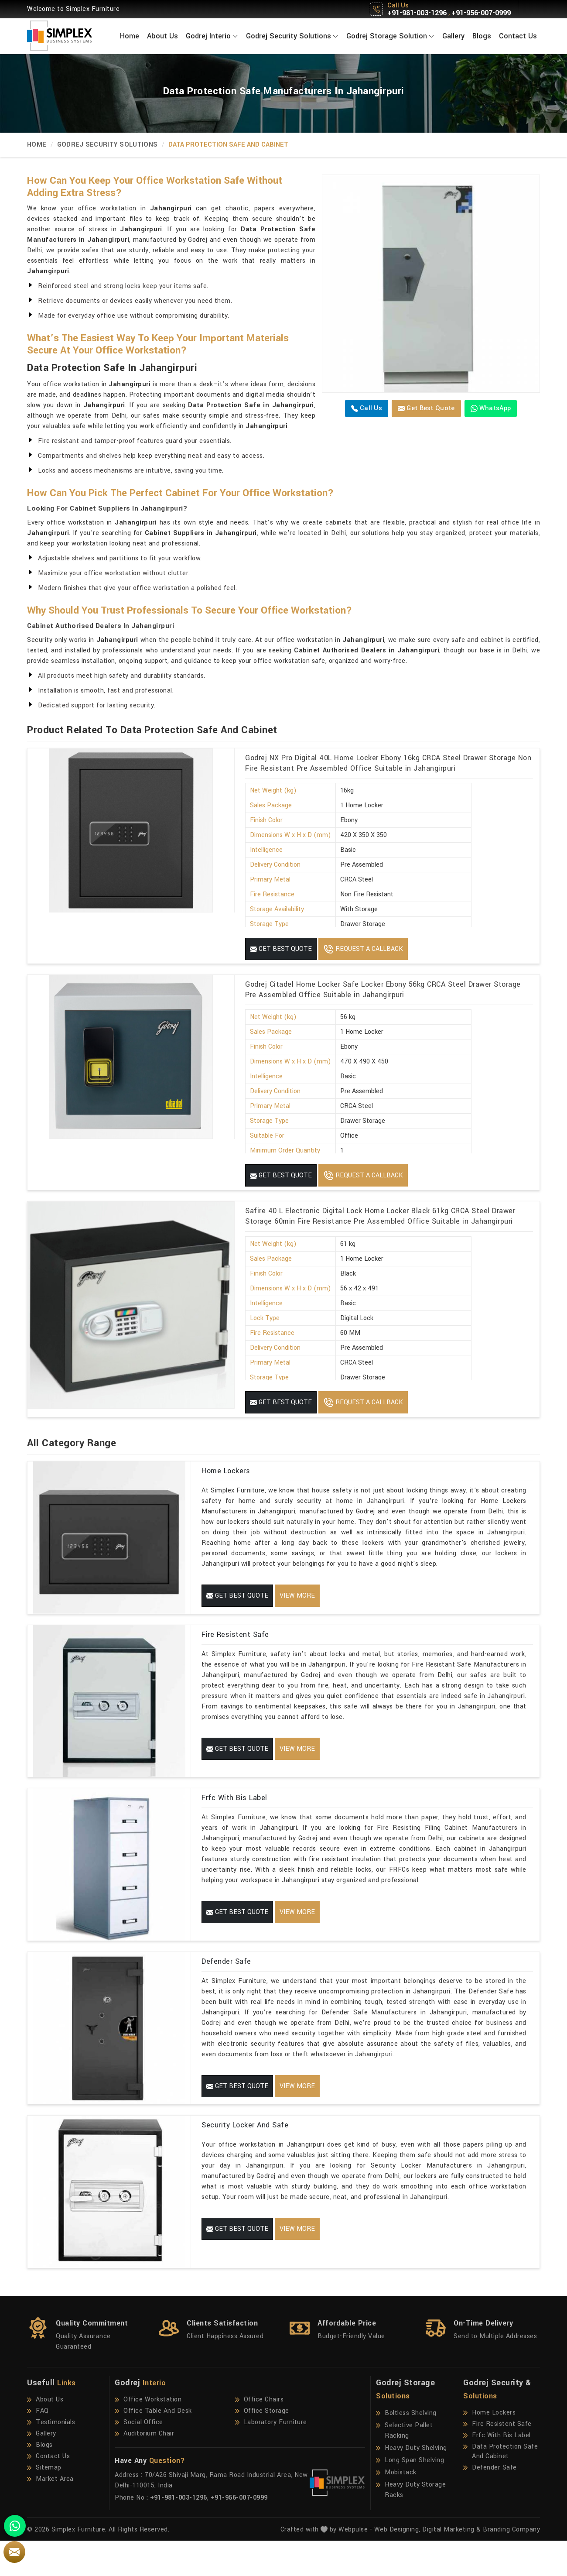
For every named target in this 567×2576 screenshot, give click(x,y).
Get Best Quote (426, 408)
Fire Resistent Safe (235, 1641)
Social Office (139, 2458)
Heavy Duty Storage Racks (411, 2525)
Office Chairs (259, 2435)
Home (129, 36)
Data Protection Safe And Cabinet (500, 2486)
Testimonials (51, 2458)
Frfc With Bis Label (234, 1812)
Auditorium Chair (144, 2469)
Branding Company (511, 2564)
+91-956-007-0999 (481, 13)
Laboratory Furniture (271, 2458)
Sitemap (44, 2503)
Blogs (481, 36)
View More (297, 1595)
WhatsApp (491, 408)
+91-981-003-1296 (417, 13)
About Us (162, 36)
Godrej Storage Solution (390, 36)
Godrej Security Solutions (292, 36)
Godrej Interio (212, 36)
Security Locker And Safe (245, 2153)
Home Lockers (226, 1471)
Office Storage (262, 2446)
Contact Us (518, 36)
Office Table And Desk (153, 2446)
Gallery (453, 36)
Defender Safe (226, 1983)
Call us (366, 408)
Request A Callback (363, 949)
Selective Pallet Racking (404, 2466)
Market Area (50, 2514)
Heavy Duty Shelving (411, 2483)
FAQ (38, 2446)
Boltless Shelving (406, 2448)
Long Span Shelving (410, 2495)
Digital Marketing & (451, 2564)
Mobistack (396, 2508)
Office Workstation (148, 2435)
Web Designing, (397, 2564)
